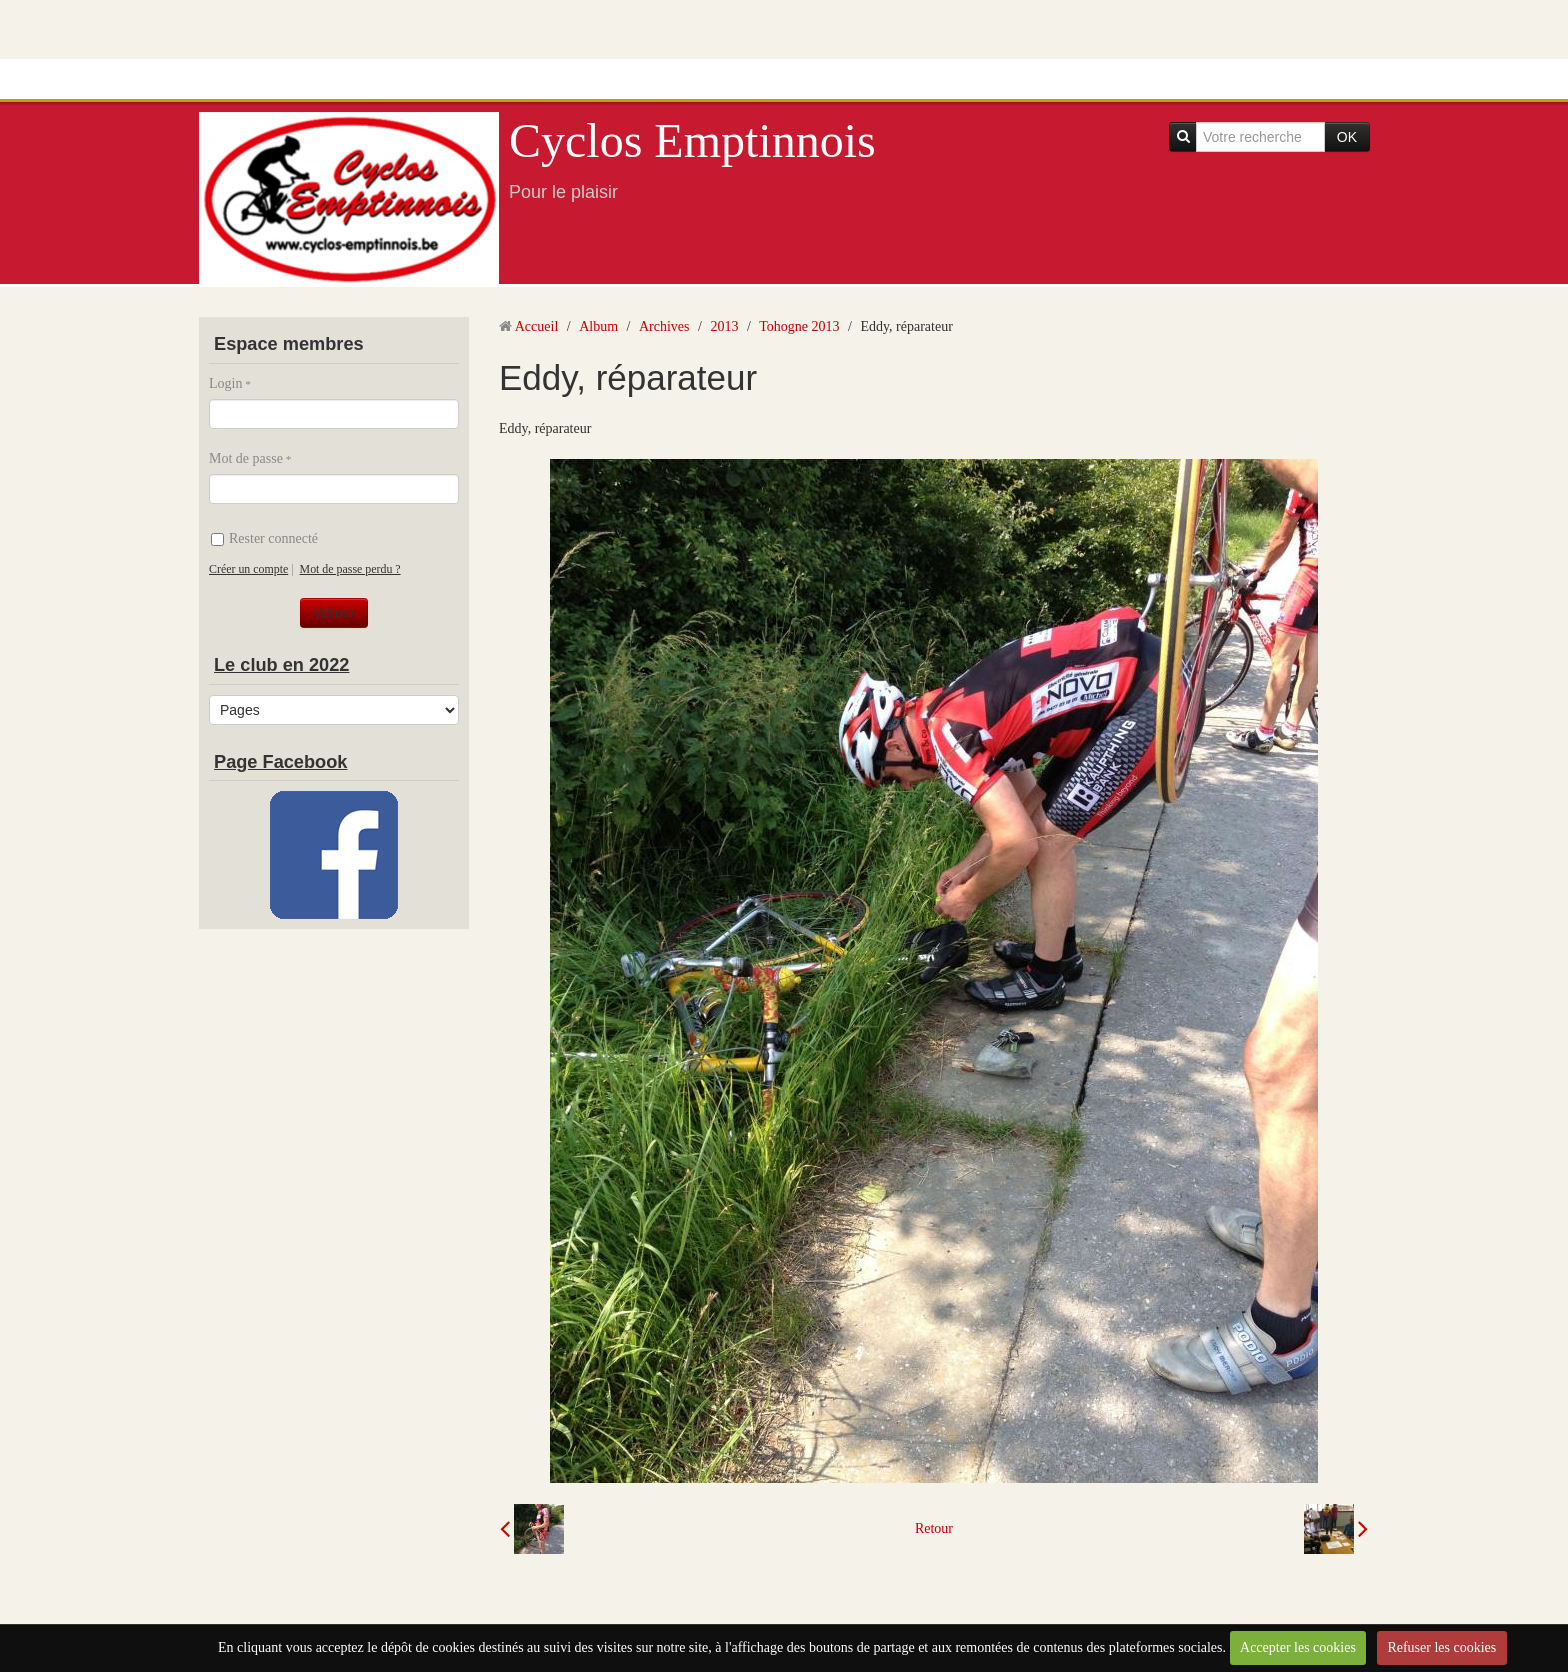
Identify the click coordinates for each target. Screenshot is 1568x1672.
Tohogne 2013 (799, 326)
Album (598, 326)
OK (1347, 137)
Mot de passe (246, 458)
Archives (664, 326)
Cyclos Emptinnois (692, 140)
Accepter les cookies (1298, 1647)
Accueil (537, 326)
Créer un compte (248, 569)
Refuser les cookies (1441, 1647)
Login (225, 383)
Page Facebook (280, 762)
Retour (934, 1528)
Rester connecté (264, 538)
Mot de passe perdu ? (350, 569)
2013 (724, 326)
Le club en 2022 (281, 665)
